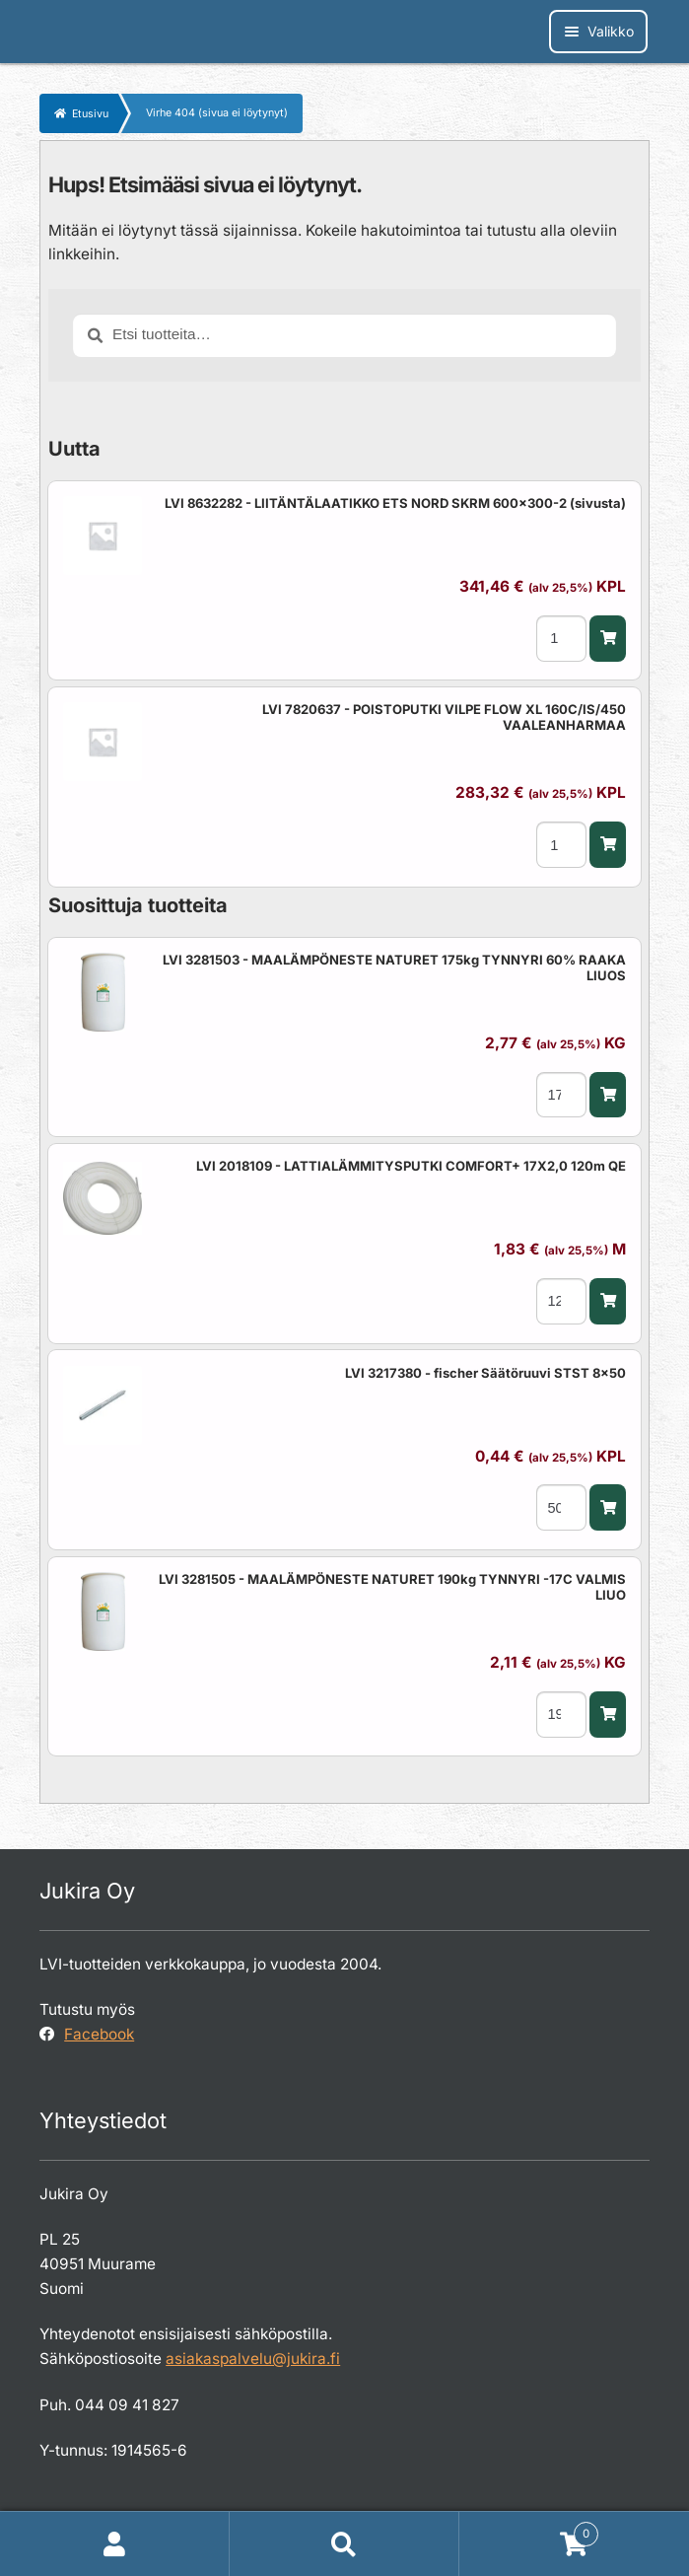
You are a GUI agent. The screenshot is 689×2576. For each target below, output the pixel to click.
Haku (344, 2544)
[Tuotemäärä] (561, 638)
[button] (607, 638)
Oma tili (115, 2544)
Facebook (99, 2034)
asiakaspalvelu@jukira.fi (253, 2358)
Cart (529, 2530)
